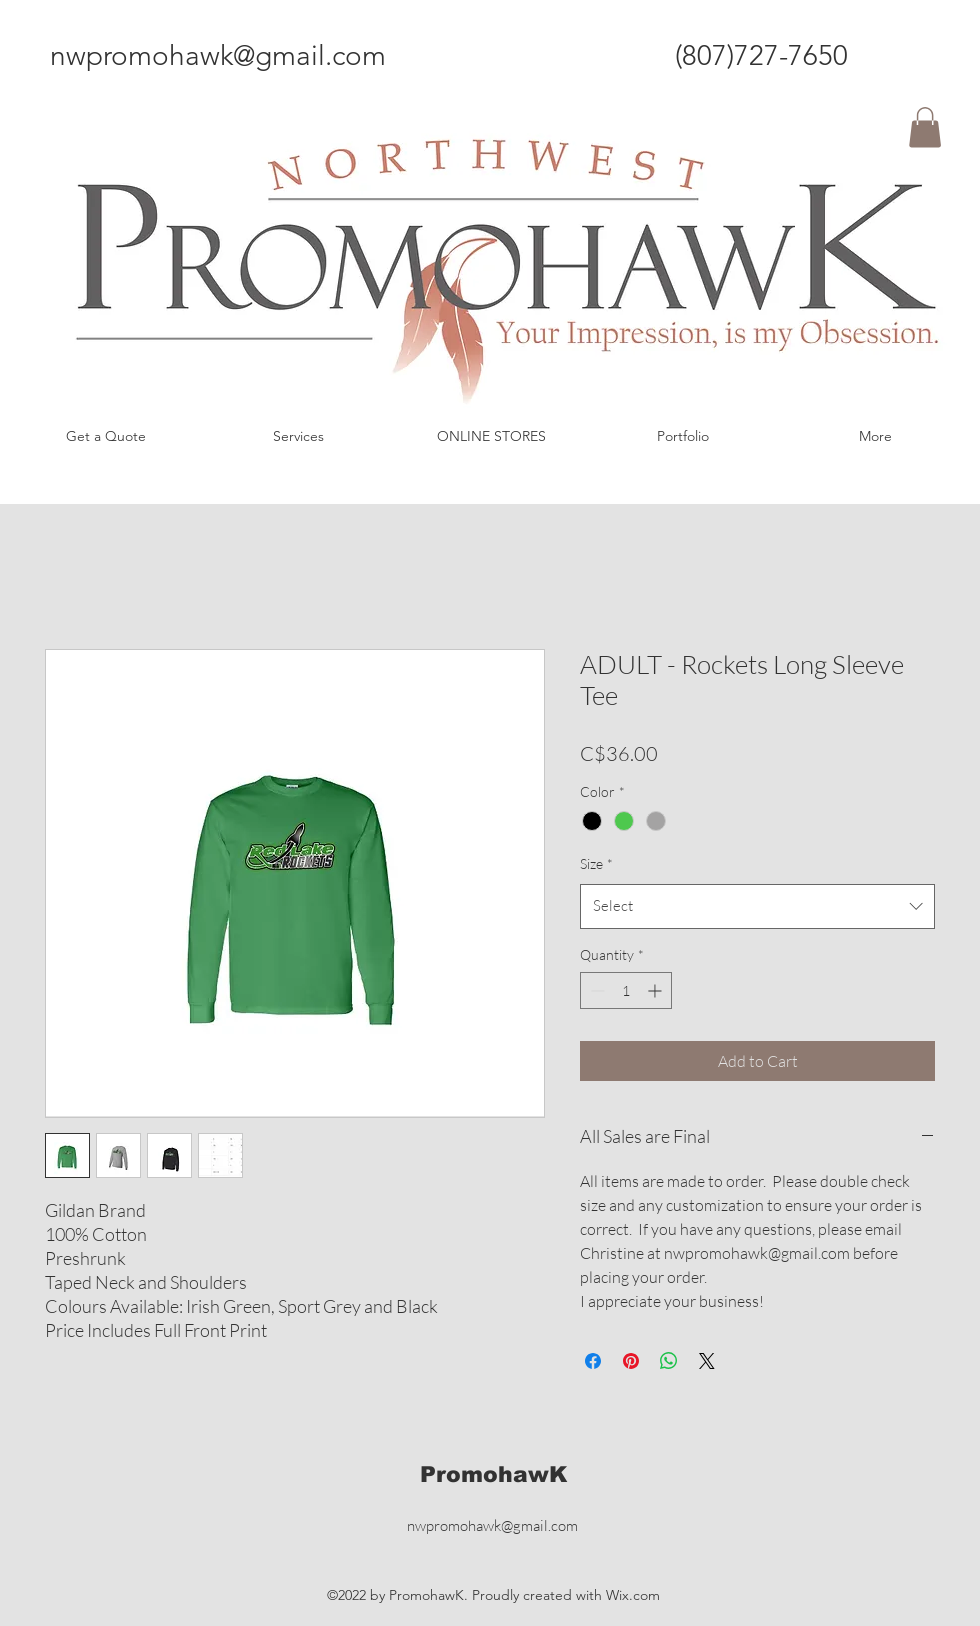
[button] (925, 127)
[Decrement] (595, 990)
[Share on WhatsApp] (669, 1361)
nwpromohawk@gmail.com (218, 55)
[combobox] (757, 906)
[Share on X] (707, 1361)
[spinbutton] (626, 990)
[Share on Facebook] (593, 1361)
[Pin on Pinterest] (631, 1361)
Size (596, 863)
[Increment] (656, 990)
